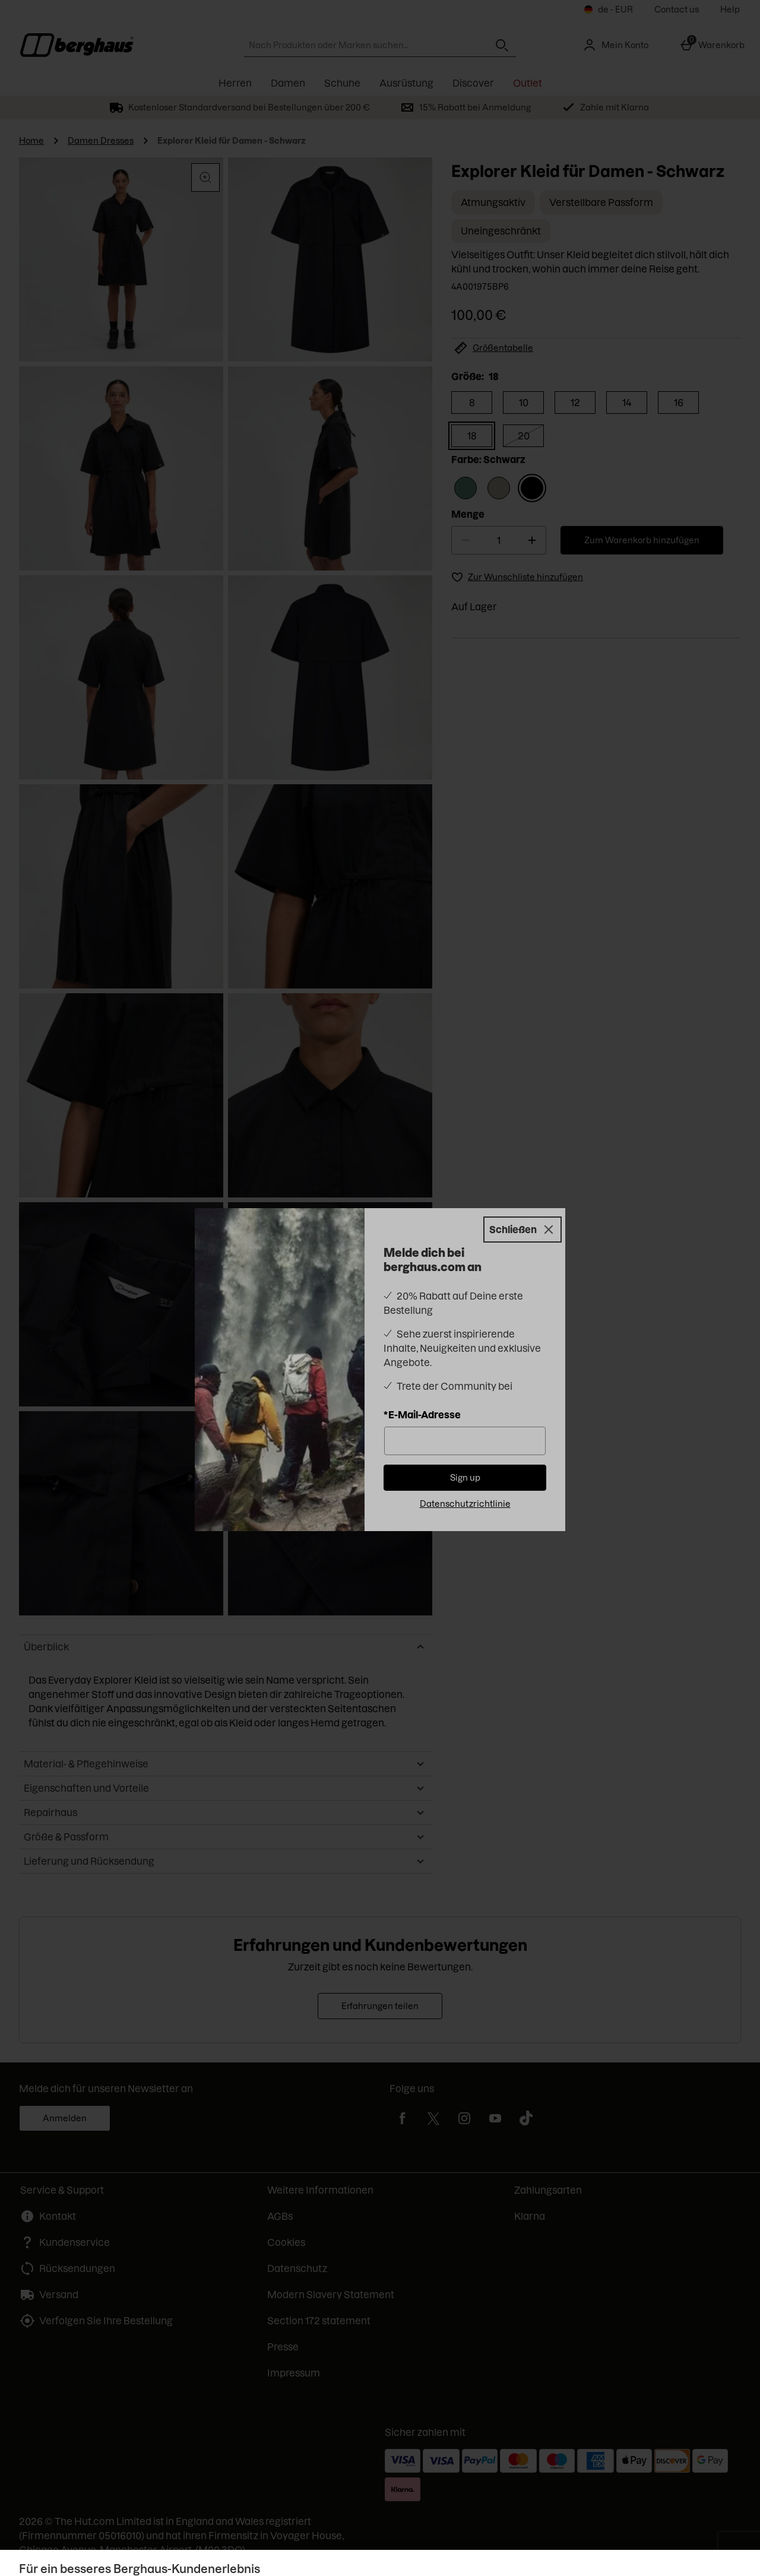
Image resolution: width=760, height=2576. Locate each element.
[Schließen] (522, 1229)
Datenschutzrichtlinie (465, 1504)
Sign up (465, 1477)
